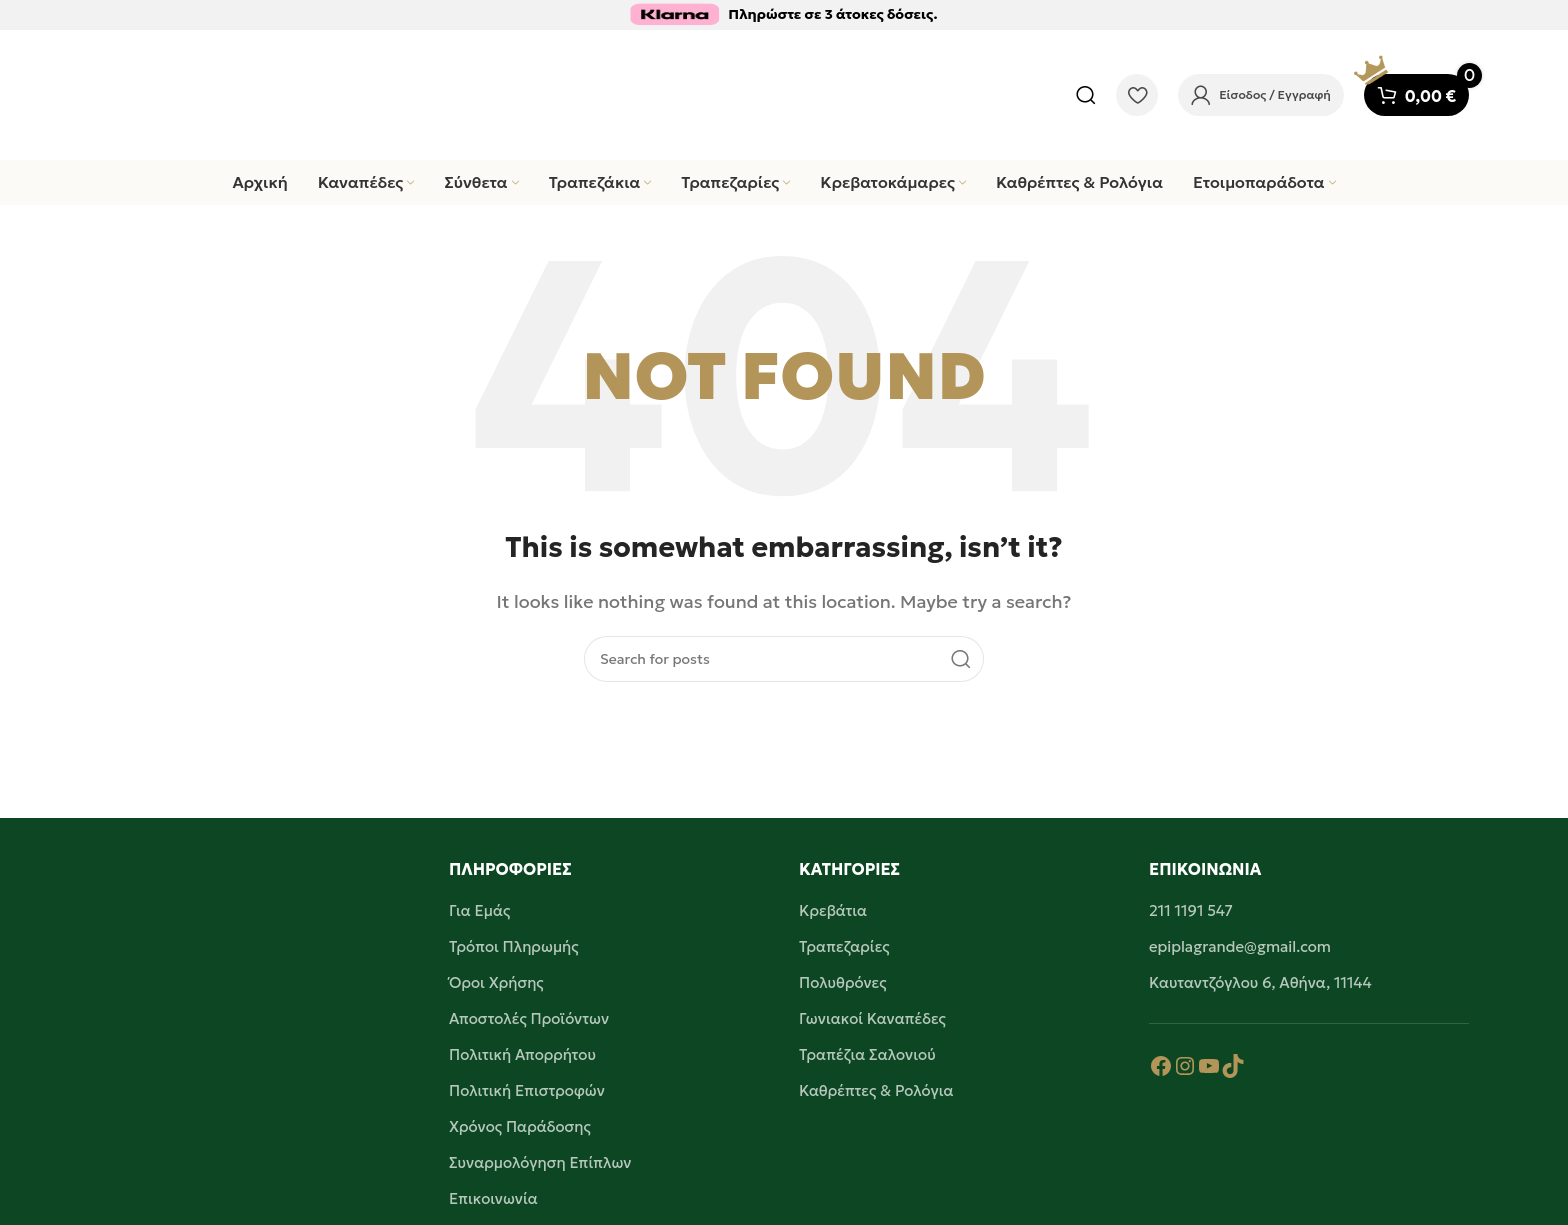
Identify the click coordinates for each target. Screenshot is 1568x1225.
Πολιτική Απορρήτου (522, 1054)
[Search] (1086, 95)
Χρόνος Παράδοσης (520, 1126)
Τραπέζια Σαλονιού (867, 1054)
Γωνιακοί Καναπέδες (872, 1018)
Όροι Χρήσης (496, 982)
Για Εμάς (479, 910)
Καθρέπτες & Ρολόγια (876, 1090)
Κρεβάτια (833, 910)
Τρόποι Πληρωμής (514, 946)
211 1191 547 (1191, 910)
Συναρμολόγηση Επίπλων (540, 1162)
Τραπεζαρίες (844, 946)
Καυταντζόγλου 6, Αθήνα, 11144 (1260, 982)
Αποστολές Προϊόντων (529, 1018)
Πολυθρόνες (843, 982)
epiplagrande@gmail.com (1240, 946)
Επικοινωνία (493, 1198)
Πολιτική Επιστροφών (527, 1090)
